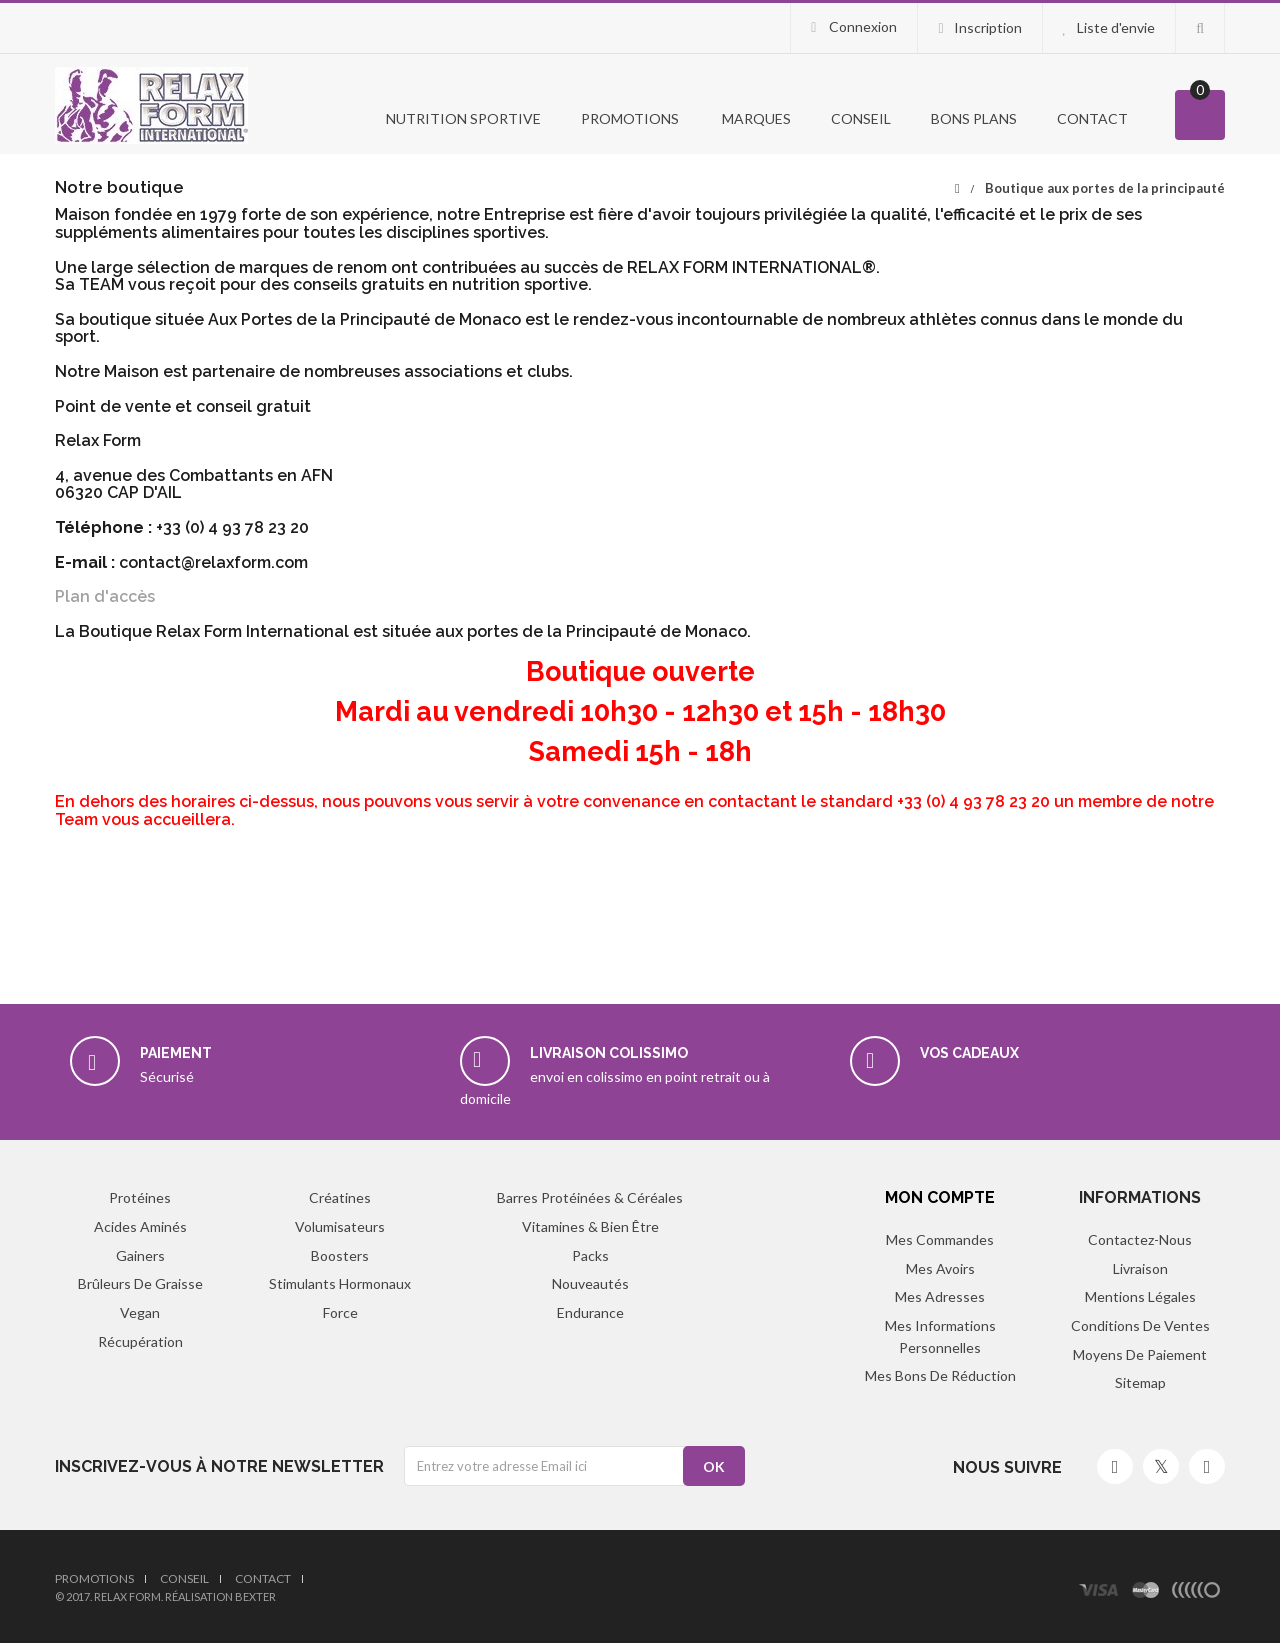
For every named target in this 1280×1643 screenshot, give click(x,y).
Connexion (861, 26)
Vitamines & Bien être (590, 1226)
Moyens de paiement (1140, 1354)
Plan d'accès (105, 596)
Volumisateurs (340, 1226)
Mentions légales (1140, 1296)
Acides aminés (140, 1226)
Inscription (988, 27)
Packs (590, 1255)
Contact (1092, 118)
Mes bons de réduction (940, 1375)
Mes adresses (940, 1296)
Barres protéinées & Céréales (590, 1197)
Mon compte (940, 1197)
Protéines (140, 1197)
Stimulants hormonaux (340, 1283)
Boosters (340, 1255)
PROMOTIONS (630, 118)
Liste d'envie (1116, 27)
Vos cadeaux (969, 1053)
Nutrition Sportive (462, 118)
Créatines (340, 1197)
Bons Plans (974, 118)
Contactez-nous (1140, 1239)
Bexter (255, 1596)
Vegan (140, 1312)
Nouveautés (590, 1283)
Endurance (590, 1312)
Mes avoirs (940, 1268)
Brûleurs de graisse (140, 1283)
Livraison (1140, 1268)
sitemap (1140, 1382)
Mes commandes (940, 1239)
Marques (755, 118)
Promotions (94, 1578)
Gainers (140, 1255)
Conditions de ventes (1140, 1325)
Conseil (861, 118)
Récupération (140, 1341)
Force (340, 1312)
